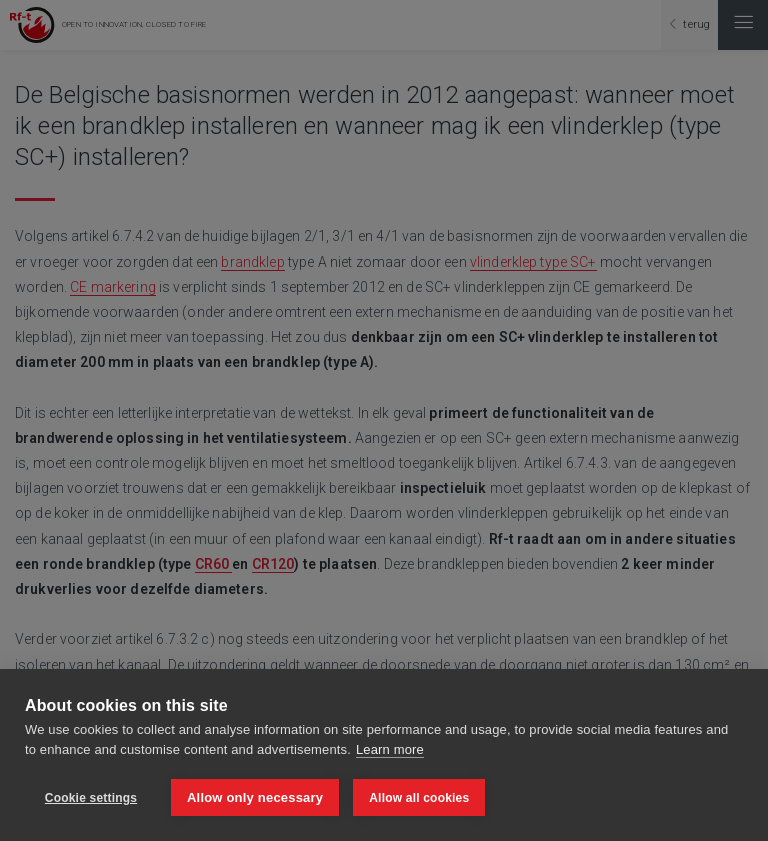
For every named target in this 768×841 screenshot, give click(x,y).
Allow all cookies (419, 798)
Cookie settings (91, 798)
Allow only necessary (255, 797)
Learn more (390, 749)
